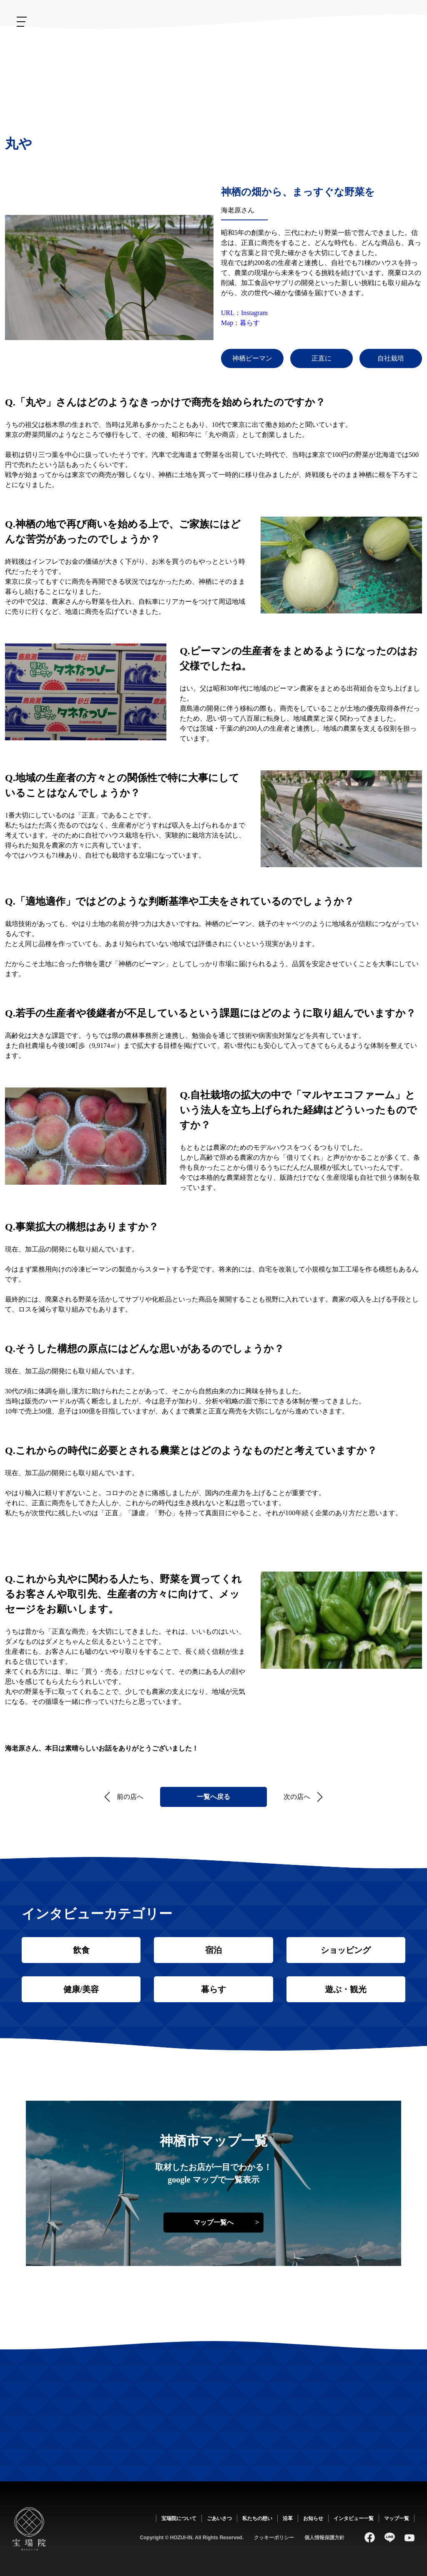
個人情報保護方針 (324, 2538)
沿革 (248, 46)
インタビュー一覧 (354, 2518)
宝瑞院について (363, 53)
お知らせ (200, 55)
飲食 (81, 1950)
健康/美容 (81, 1989)
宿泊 (213, 1950)
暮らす (213, 1989)
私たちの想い (281, 66)
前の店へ (130, 1796)
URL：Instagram (244, 312)
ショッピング (346, 1950)
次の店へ (297, 1796)
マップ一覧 (396, 2518)
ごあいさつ (322, 58)
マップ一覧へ (213, 2222)
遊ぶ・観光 (346, 1989)
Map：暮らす (240, 322)
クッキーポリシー (274, 2538)
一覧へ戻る (213, 1796)
